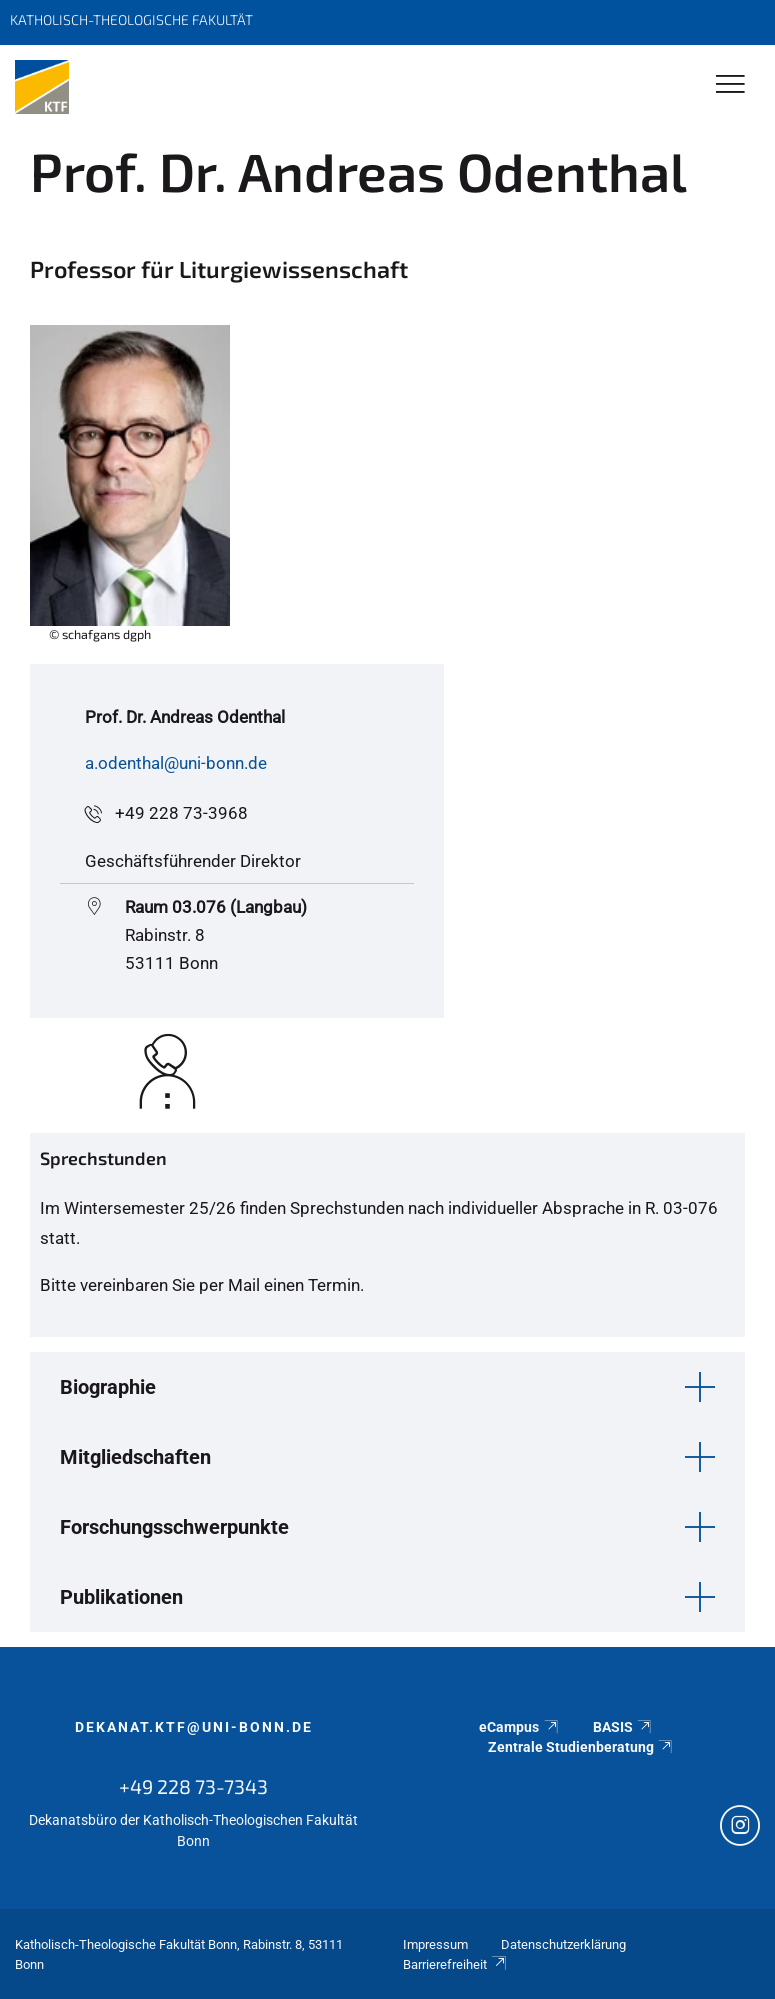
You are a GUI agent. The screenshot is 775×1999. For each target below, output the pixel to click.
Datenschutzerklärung (563, 1944)
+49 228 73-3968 (181, 813)
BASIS (623, 1727)
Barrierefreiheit (456, 1964)
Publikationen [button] (121, 1597)
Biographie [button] (108, 1387)
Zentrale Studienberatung (581, 1747)
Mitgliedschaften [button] (135, 1457)
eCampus (519, 1727)
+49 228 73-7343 (193, 1786)
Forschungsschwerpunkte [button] (174, 1527)
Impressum (435, 1944)
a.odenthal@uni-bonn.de (176, 763)
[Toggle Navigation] (730, 85)
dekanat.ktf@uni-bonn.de (194, 1727)
